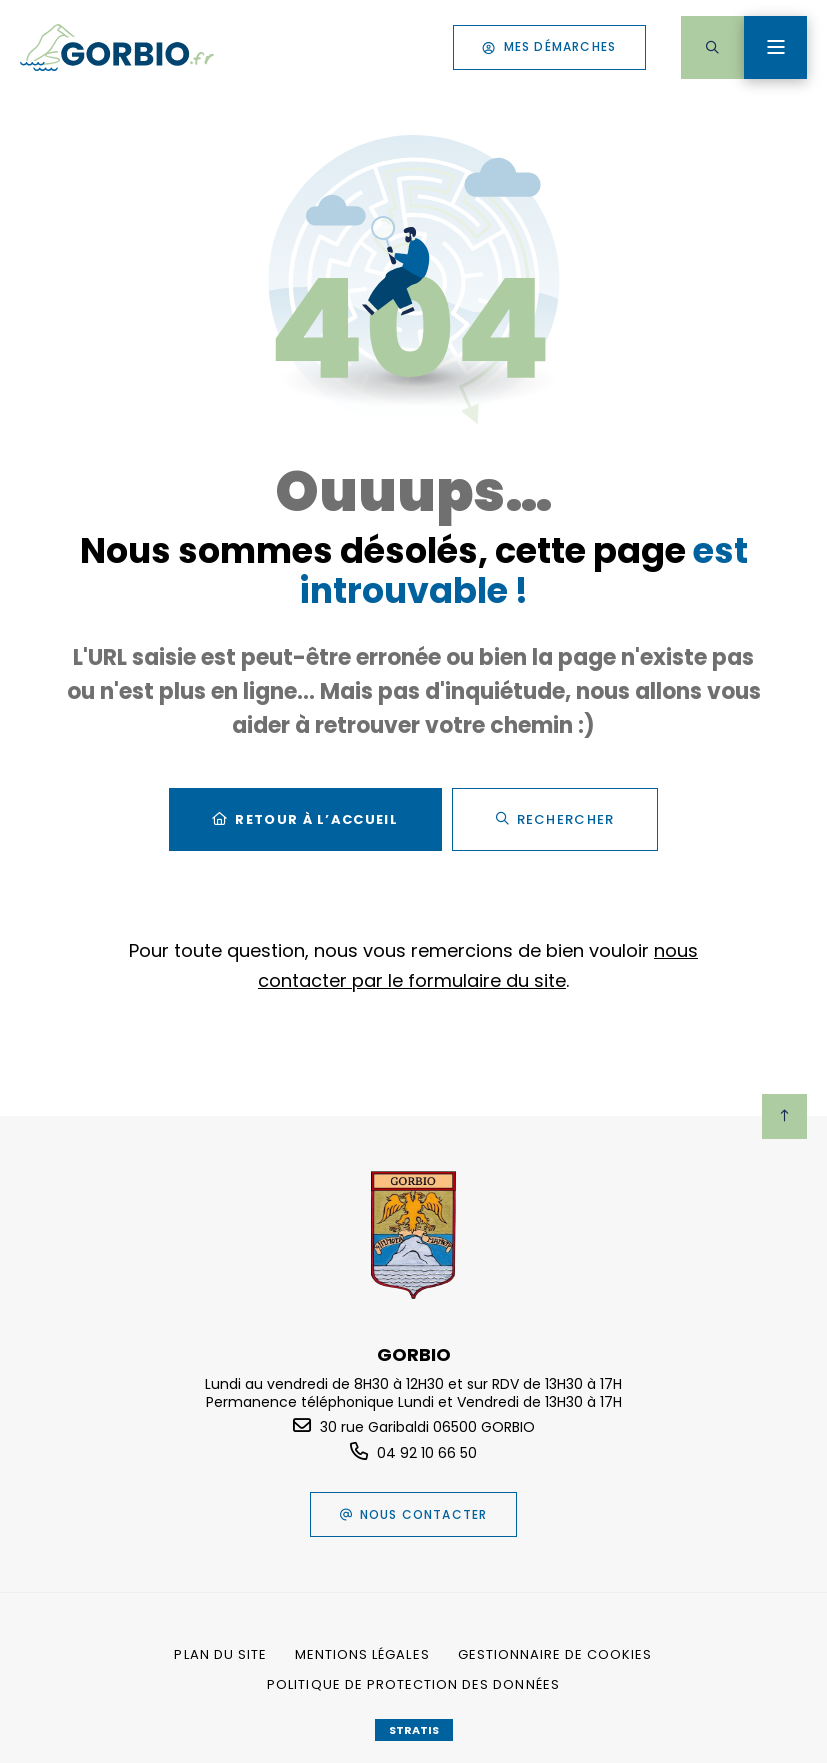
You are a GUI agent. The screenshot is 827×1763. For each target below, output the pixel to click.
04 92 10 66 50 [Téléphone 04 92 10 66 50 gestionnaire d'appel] (427, 1453)
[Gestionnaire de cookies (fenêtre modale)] (555, 1655)
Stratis (414, 1730)
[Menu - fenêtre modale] (775, 47)
